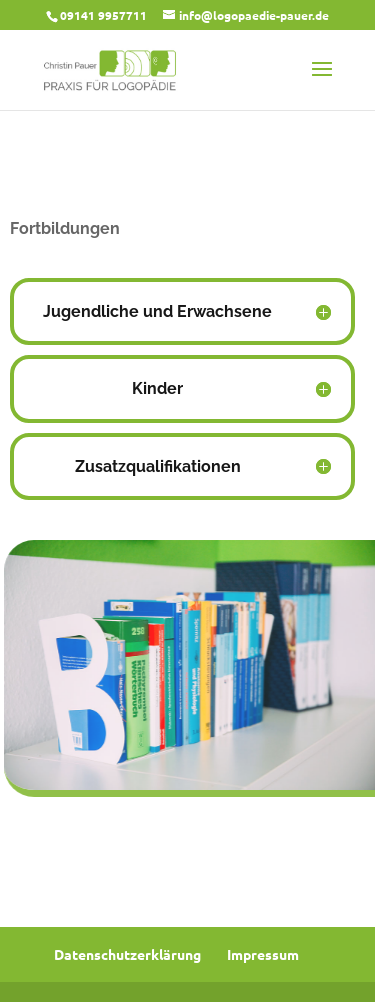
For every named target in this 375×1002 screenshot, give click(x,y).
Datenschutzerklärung (127, 954)
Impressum (263, 954)
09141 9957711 (103, 15)
